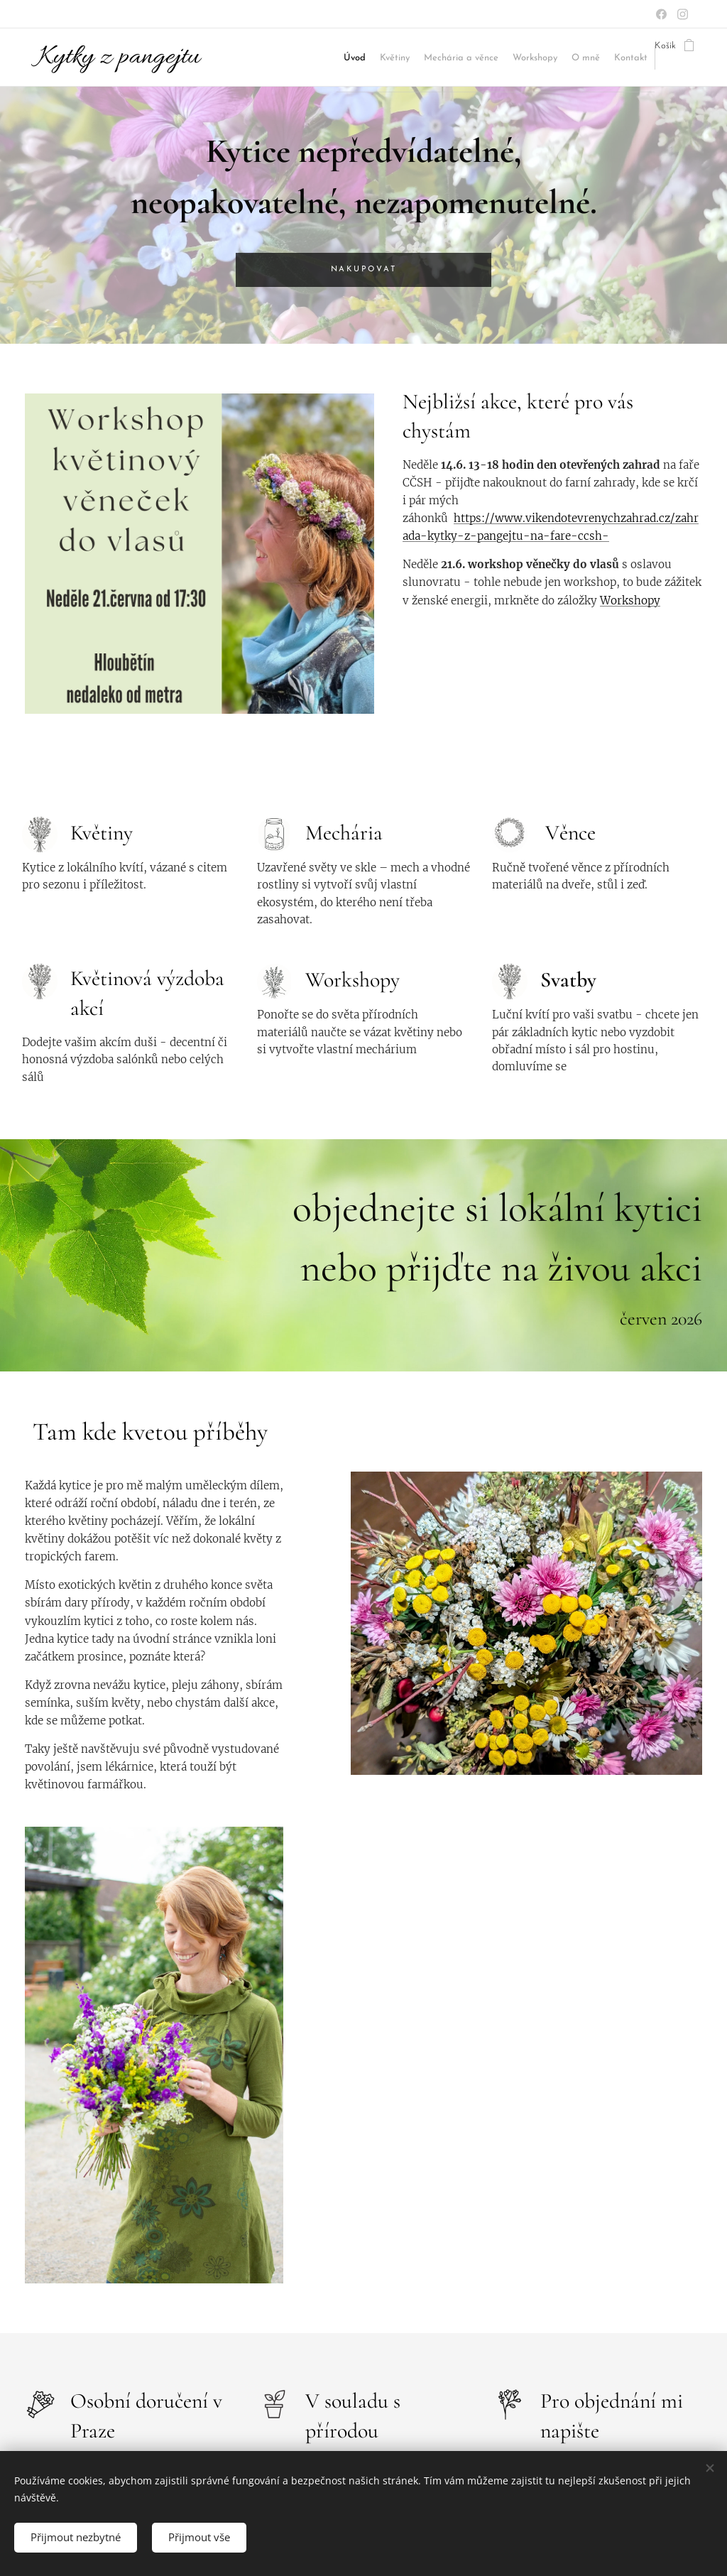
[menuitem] (309, 57)
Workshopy (630, 600)
